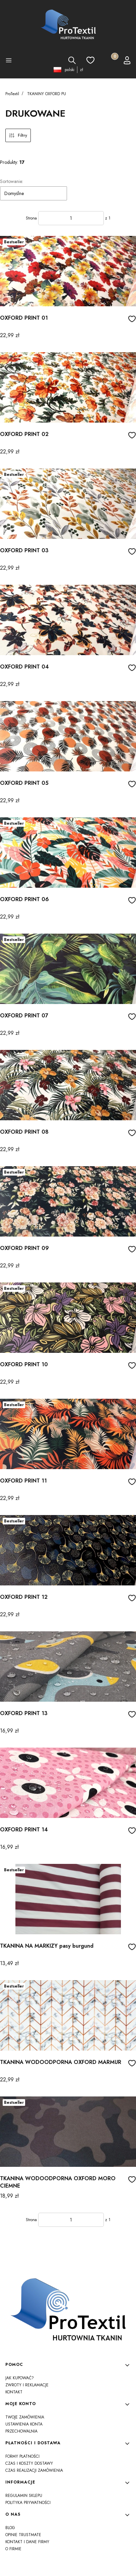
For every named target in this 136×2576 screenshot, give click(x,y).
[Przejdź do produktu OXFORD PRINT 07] (68, 969)
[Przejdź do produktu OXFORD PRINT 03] (68, 503)
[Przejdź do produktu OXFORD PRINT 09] (68, 1201)
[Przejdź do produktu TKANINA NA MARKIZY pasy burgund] (68, 1899)
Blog (10, 2528)
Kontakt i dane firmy (27, 2542)
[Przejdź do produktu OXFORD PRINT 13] (68, 1666)
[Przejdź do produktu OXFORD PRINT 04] (68, 620)
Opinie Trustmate (23, 2535)
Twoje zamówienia (24, 2417)
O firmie (13, 2549)
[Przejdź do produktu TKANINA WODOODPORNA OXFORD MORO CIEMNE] (68, 2131)
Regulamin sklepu (23, 2496)
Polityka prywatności (28, 2503)
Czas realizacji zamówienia (34, 2470)
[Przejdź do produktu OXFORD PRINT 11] (68, 1434)
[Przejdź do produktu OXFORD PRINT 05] (68, 736)
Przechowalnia (21, 2431)
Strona (31, 218)
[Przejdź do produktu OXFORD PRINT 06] (68, 852)
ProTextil (12, 94)
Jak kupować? (19, 2378)
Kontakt (13, 2392)
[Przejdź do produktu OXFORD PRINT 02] (68, 387)
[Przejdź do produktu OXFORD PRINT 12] (68, 1550)
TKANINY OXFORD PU (46, 94)
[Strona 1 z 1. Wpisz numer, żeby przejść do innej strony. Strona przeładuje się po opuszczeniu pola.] (71, 218)
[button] (8, 61)
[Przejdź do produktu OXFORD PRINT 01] (68, 271)
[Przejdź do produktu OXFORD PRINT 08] (68, 1085)
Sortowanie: (11, 181)
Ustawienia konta (24, 2424)
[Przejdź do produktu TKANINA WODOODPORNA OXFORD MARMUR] (68, 2015)
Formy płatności (22, 2456)
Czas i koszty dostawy (29, 2463)
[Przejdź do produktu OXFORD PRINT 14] (68, 1783)
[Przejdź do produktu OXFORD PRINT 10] (68, 1317)
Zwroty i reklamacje (27, 2385)
